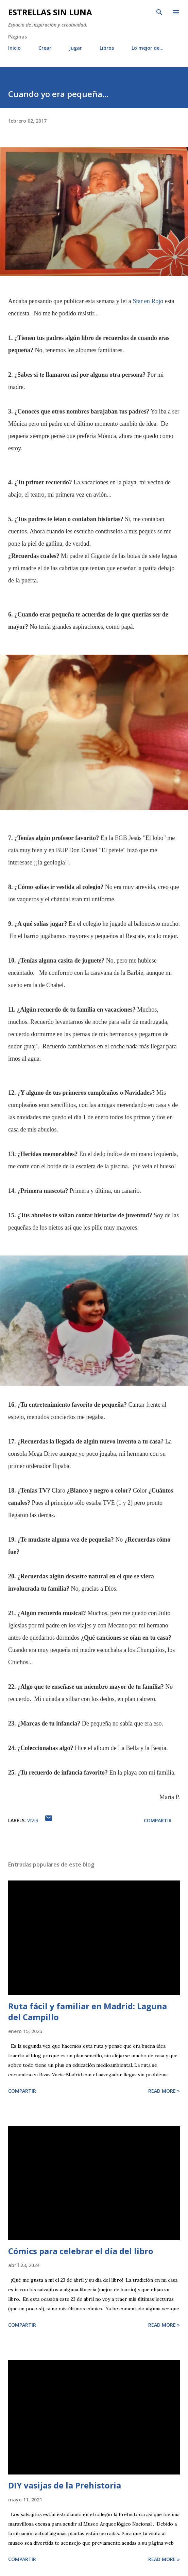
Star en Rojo (148, 301)
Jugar (75, 48)
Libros (107, 48)
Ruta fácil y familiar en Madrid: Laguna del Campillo (87, 2011)
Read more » (164, 2091)
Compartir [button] (158, 1820)
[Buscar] (159, 12)
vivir (32, 1820)
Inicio (14, 48)
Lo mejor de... (148, 48)
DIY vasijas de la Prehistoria (64, 2485)
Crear (44, 48)
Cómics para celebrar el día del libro (80, 2251)
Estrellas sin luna (50, 12)
